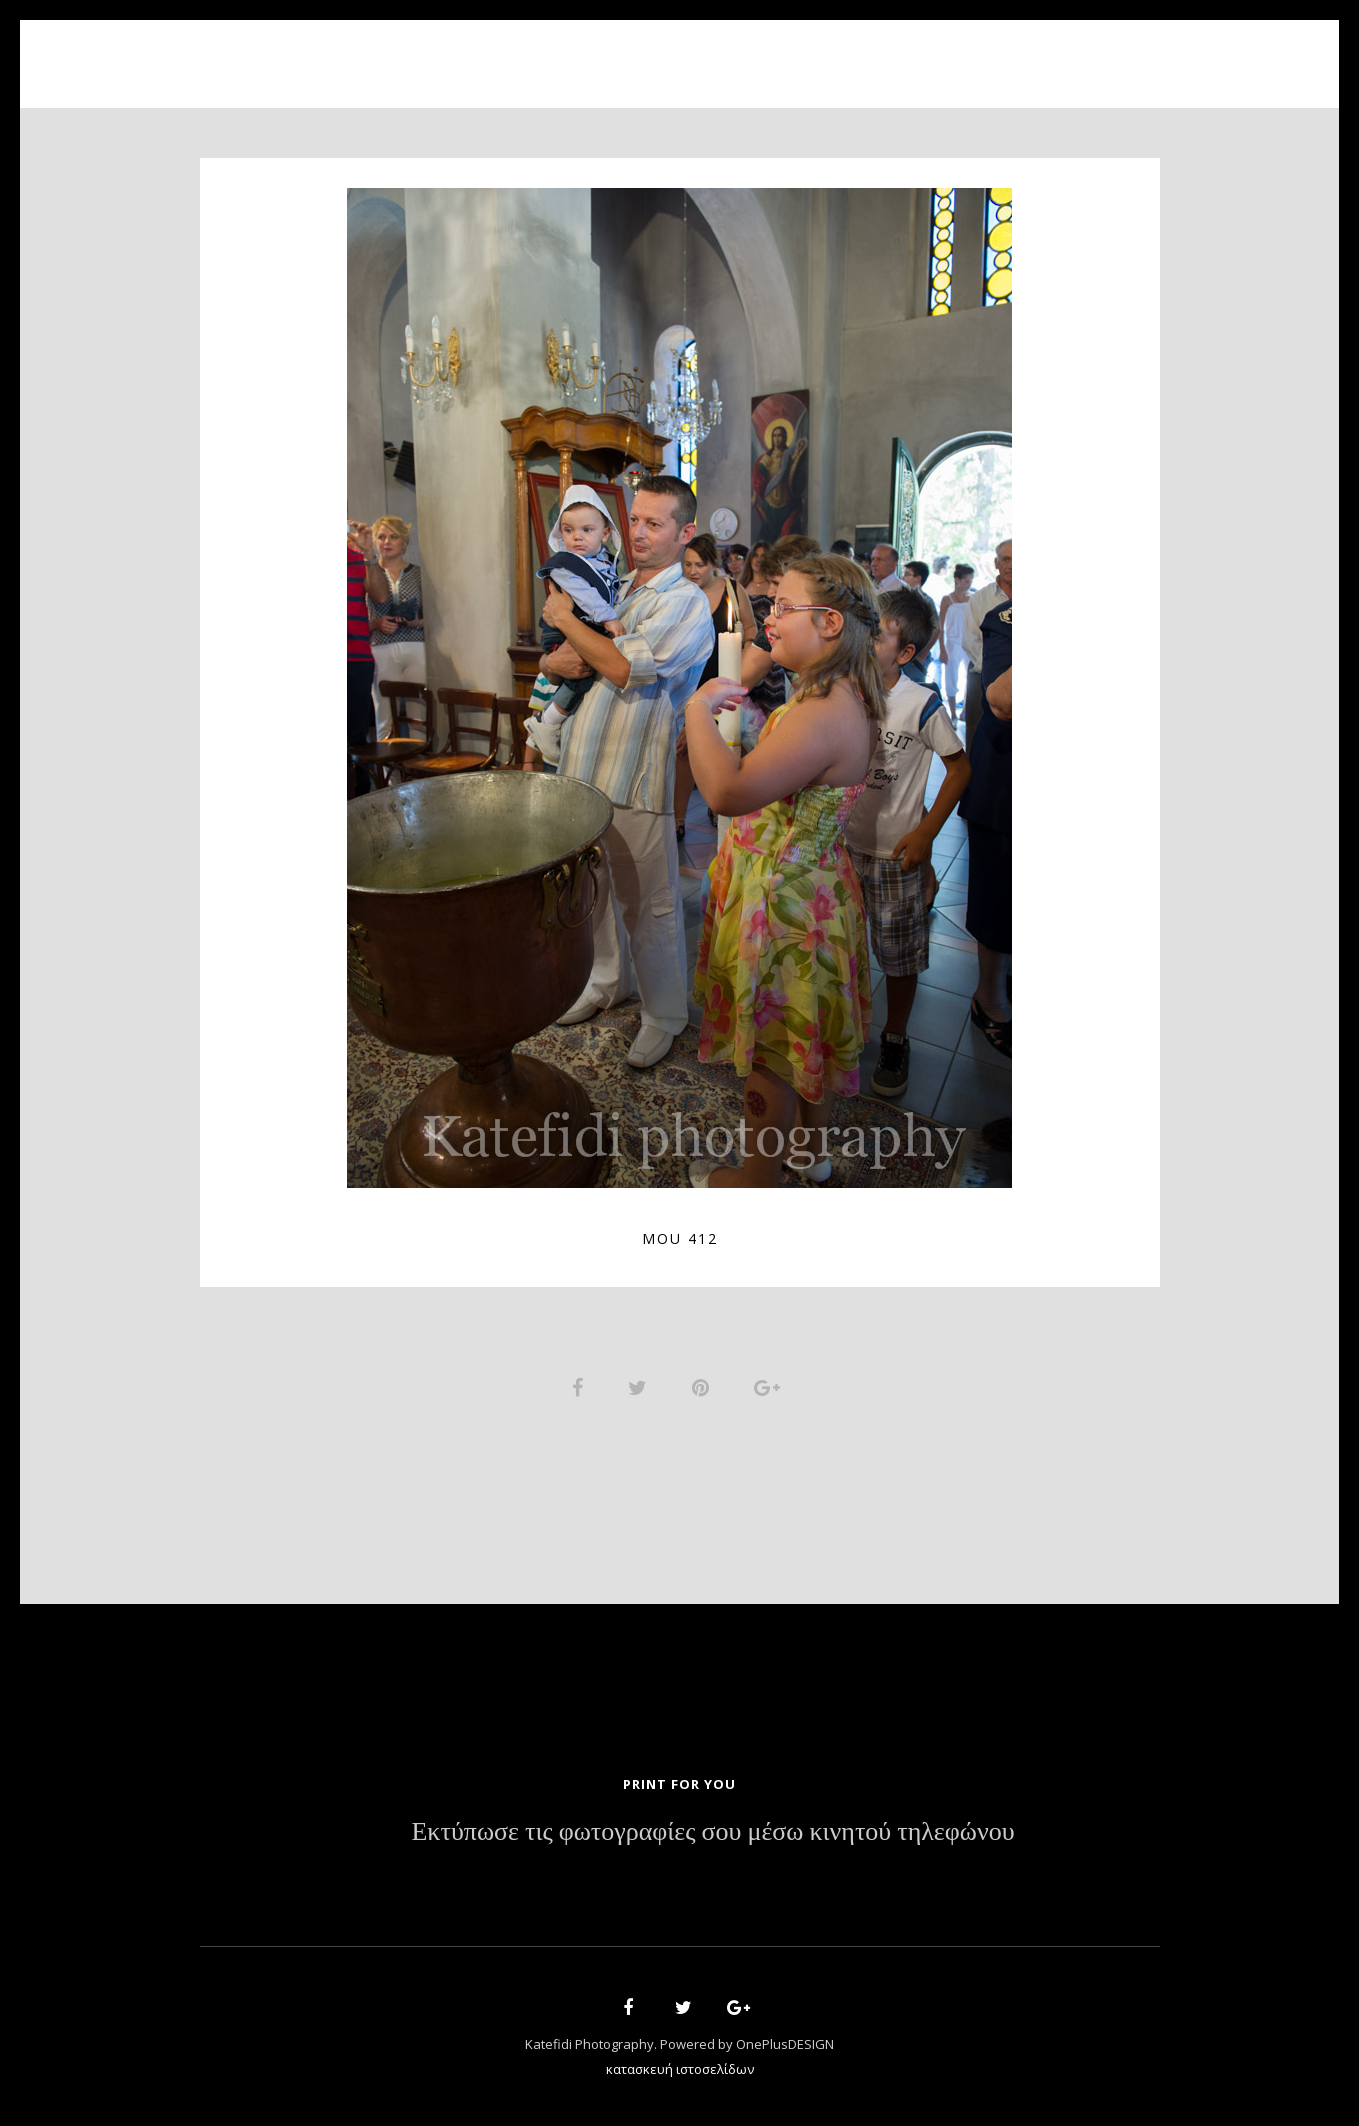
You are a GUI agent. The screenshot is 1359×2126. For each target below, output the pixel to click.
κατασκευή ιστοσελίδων (680, 2072)
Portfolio (665, 52)
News (817, 52)
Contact (910, 52)
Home (451, 52)
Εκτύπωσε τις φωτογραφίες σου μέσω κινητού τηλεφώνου (712, 1836)
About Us (547, 52)
